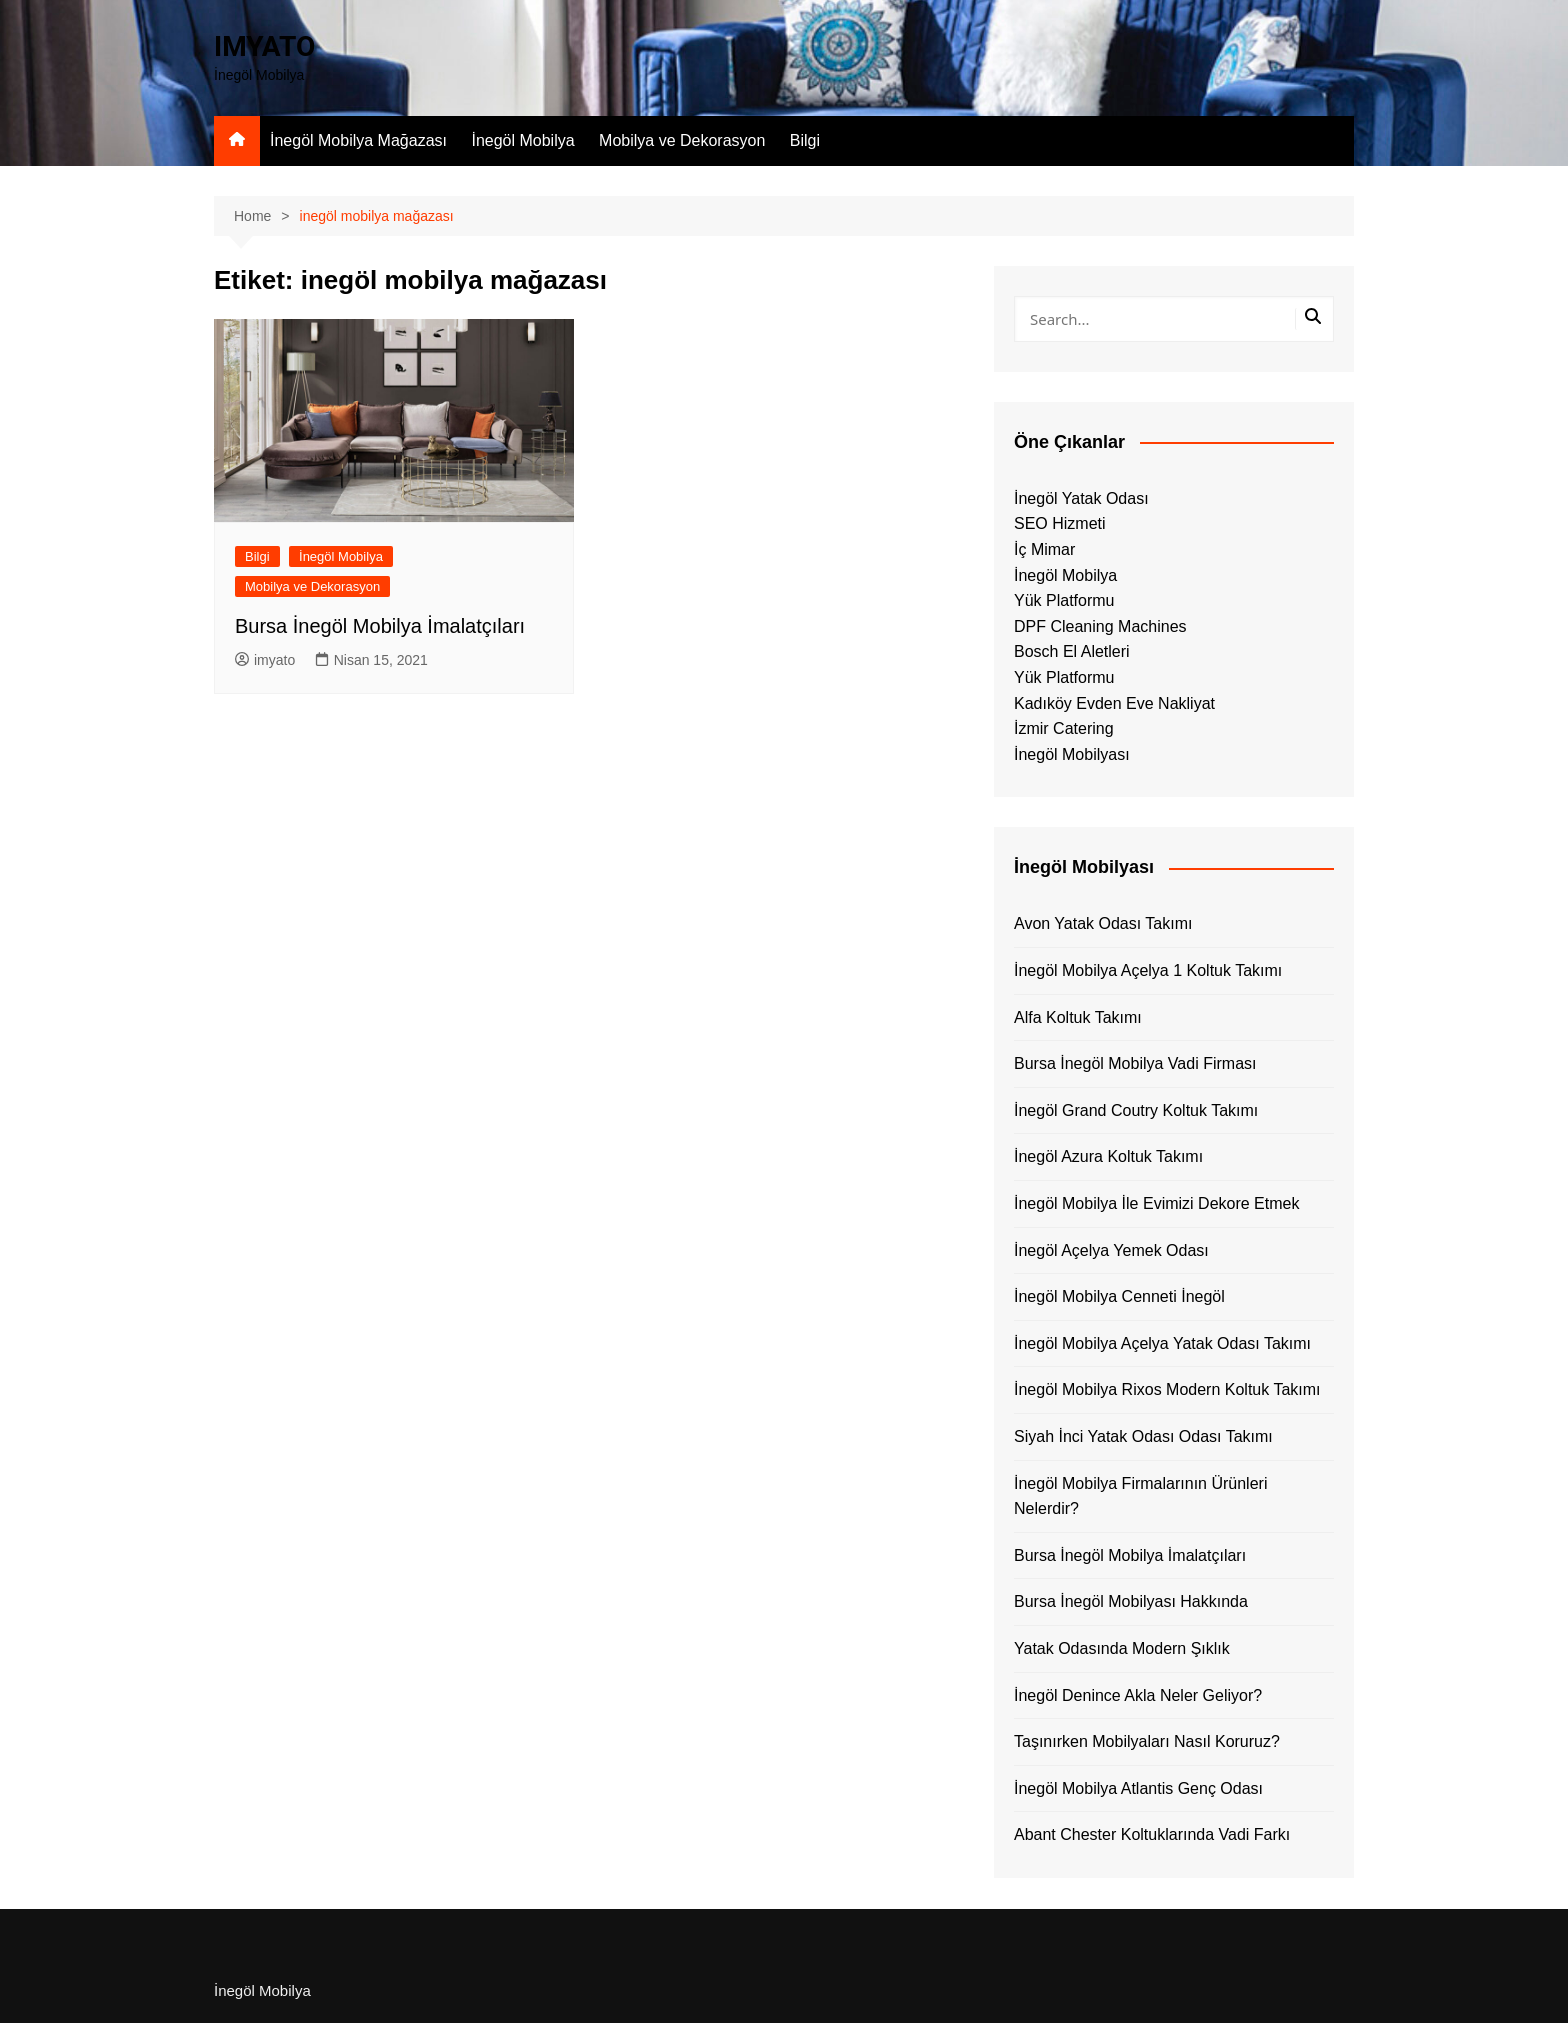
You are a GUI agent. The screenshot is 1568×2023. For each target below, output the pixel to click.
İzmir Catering (1064, 728)
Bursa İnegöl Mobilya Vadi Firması (1135, 1063)
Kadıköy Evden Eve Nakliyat (1114, 703)
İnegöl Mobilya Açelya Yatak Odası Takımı (1162, 1343)
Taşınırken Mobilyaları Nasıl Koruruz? (1147, 1741)
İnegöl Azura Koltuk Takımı (1108, 1156)
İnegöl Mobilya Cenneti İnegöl (1119, 1296)
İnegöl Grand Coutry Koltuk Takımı (1136, 1110)
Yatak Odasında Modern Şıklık (1122, 1648)
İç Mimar (1044, 549)
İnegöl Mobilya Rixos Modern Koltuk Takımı (1167, 1389)
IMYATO (264, 46)
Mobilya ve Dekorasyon (682, 140)
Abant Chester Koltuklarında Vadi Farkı (1152, 1834)
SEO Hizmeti (1060, 523)
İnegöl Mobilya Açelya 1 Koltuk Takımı (1148, 970)
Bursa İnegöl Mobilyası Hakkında (1131, 1601)
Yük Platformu (1064, 600)
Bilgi (805, 140)
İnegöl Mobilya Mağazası (358, 140)
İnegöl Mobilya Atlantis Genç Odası (1138, 1788)
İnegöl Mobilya (522, 140)
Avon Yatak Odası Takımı (1103, 923)
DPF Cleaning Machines (1100, 626)
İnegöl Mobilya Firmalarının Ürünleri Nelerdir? (1140, 1496)
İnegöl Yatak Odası (1081, 498)
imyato (265, 660)
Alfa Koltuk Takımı (1078, 1017)
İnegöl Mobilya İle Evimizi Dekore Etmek (1156, 1203)
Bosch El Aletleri (1072, 651)
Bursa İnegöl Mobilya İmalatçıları (380, 626)
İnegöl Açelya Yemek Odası (1111, 1250)
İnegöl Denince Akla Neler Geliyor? (1138, 1695)
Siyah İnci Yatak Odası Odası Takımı (1143, 1436)
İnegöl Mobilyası (1072, 754)
